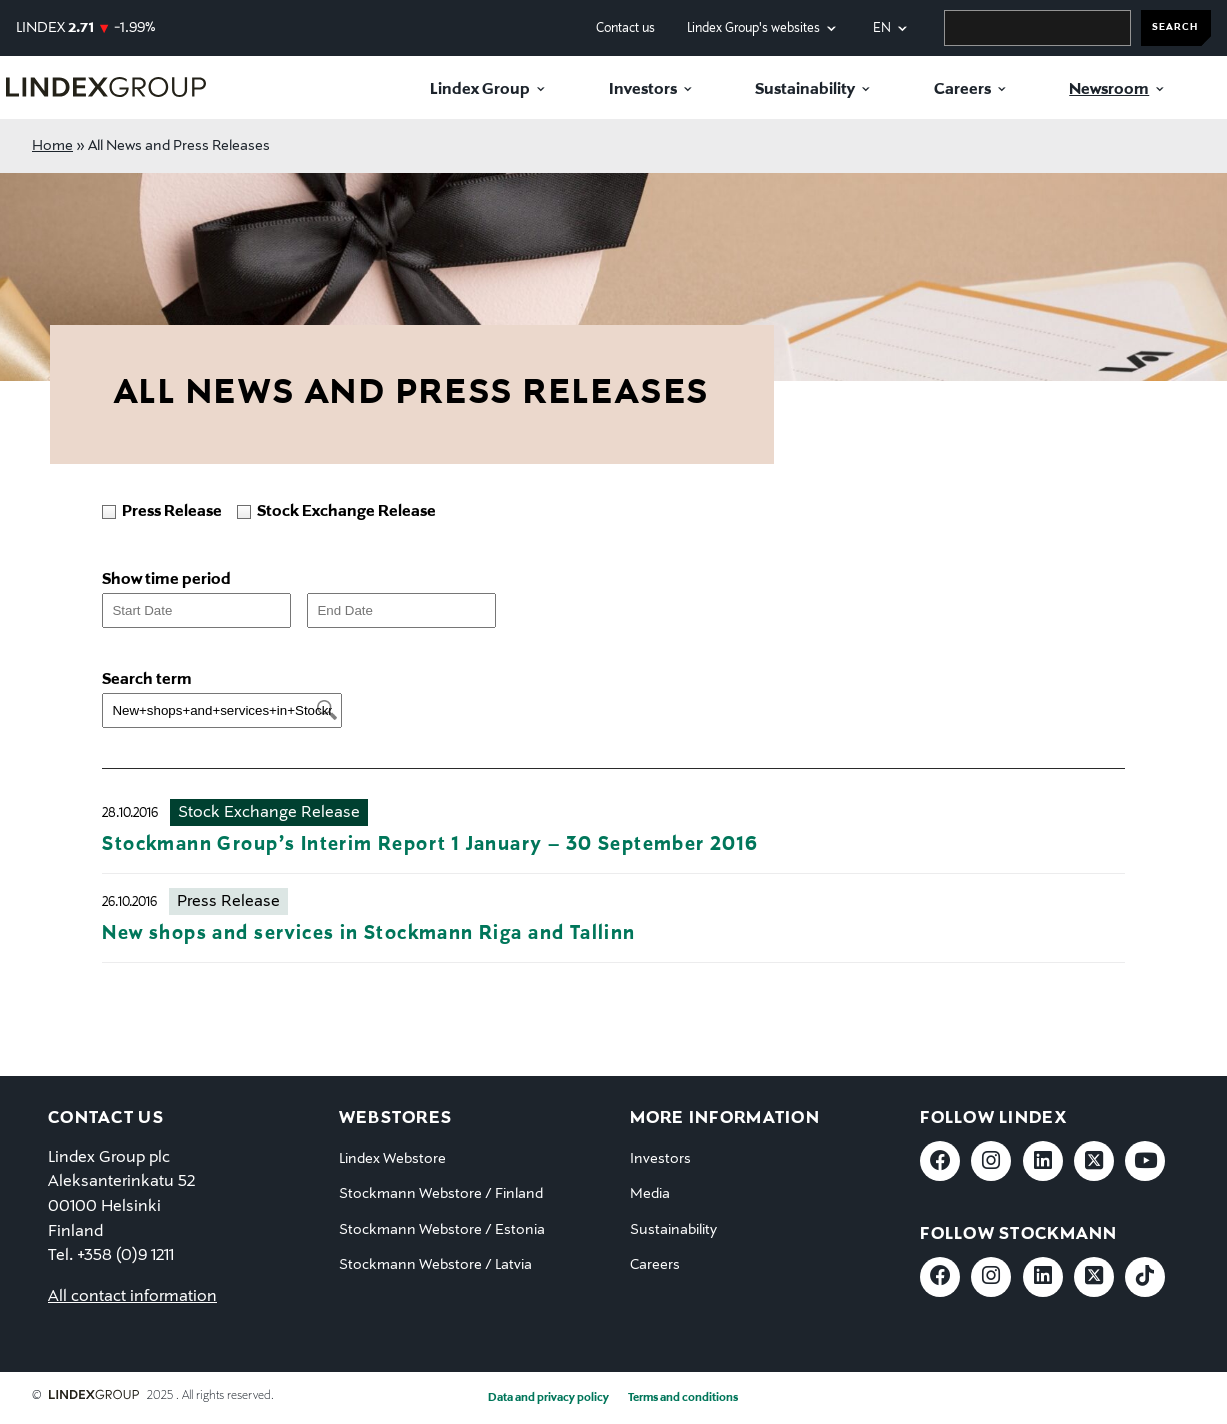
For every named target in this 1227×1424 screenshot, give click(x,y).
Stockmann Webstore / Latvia (435, 1265)
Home (52, 146)
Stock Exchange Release (269, 813)
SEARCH (1175, 27)
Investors (643, 90)
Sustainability (805, 90)
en (882, 28)
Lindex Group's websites (753, 28)
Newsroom (1109, 90)
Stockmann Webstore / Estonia (442, 1230)
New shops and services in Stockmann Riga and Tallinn (368, 933)
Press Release (228, 902)
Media (650, 1194)
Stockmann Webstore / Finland (441, 1194)
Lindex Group (480, 90)
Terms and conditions (683, 1398)
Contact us (625, 28)
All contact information (132, 1297)
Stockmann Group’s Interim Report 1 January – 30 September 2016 (430, 844)
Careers (962, 90)
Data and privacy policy (548, 1398)
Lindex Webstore (392, 1159)
